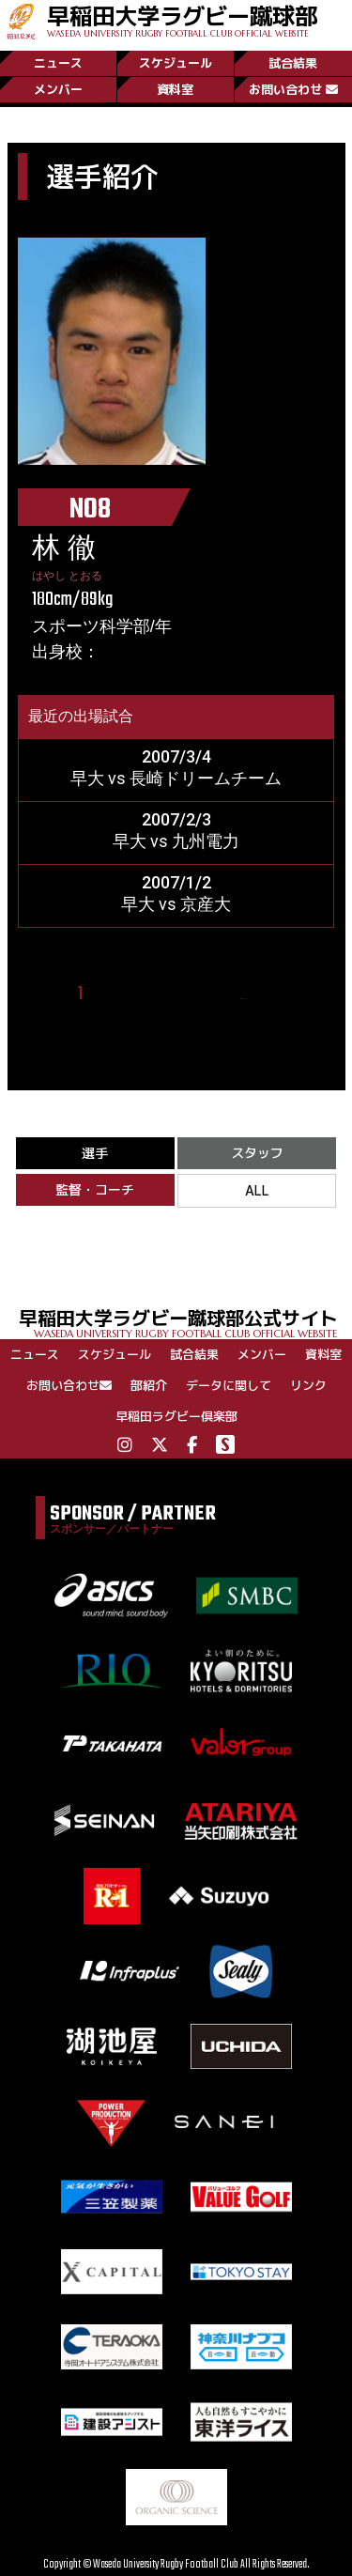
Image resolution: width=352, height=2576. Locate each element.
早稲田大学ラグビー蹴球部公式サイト (185, 1321)
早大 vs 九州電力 (176, 841)
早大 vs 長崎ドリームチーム (176, 778)
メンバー (58, 89)
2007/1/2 (176, 882)
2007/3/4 (176, 756)
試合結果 (292, 62)
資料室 (175, 89)
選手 (95, 1153)
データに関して (228, 1385)
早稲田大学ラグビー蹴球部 (182, 19)
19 (268, 994)
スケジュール (175, 62)
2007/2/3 (176, 819)
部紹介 (148, 1385)
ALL (257, 1190)
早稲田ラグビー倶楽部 (176, 1416)
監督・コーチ (94, 1189)
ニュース (58, 62)
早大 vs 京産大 (176, 904)
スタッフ (257, 1153)
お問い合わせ (293, 89)
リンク (308, 1385)
